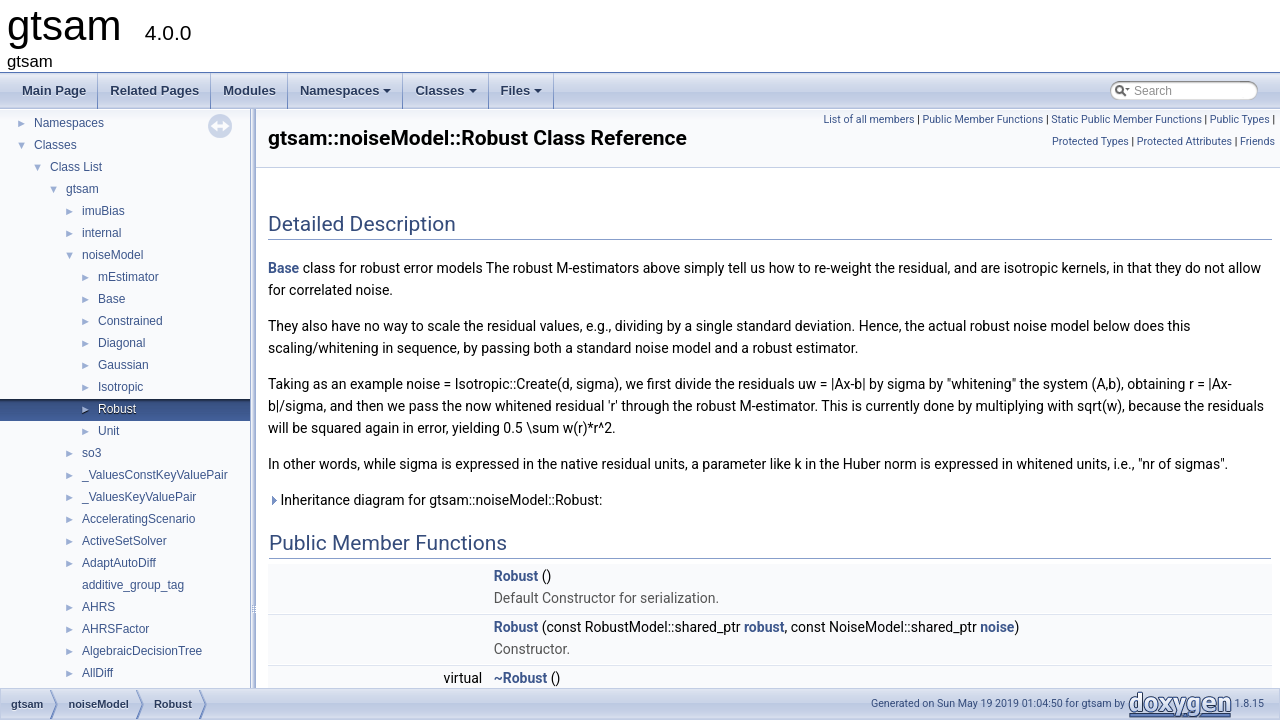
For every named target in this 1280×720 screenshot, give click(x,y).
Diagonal (121, 343)
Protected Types (1090, 141)
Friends (1257, 141)
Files (523, 96)
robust (764, 627)
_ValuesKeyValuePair (139, 497)
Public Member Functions (982, 119)
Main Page (54, 90)
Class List (76, 167)
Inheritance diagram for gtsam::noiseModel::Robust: (435, 500)
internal (101, 233)
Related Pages (154, 90)
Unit (108, 431)
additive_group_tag (133, 585)
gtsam (82, 189)
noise (997, 627)
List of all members (868, 119)
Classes (447, 96)
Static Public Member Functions (1126, 119)
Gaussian (123, 365)
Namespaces (347, 96)
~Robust (521, 678)
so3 (91, 453)
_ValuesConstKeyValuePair (155, 475)
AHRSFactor (115, 629)
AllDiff (97, 673)
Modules (249, 90)
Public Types (1240, 119)
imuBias (103, 211)
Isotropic (120, 387)
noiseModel (112, 255)
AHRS (98, 607)
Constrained (130, 321)
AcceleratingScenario (138, 519)
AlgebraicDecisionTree (142, 651)
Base (111, 299)
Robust (117, 409)
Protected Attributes (1184, 141)
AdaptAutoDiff (119, 563)
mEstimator (128, 277)
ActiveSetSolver (124, 541)
